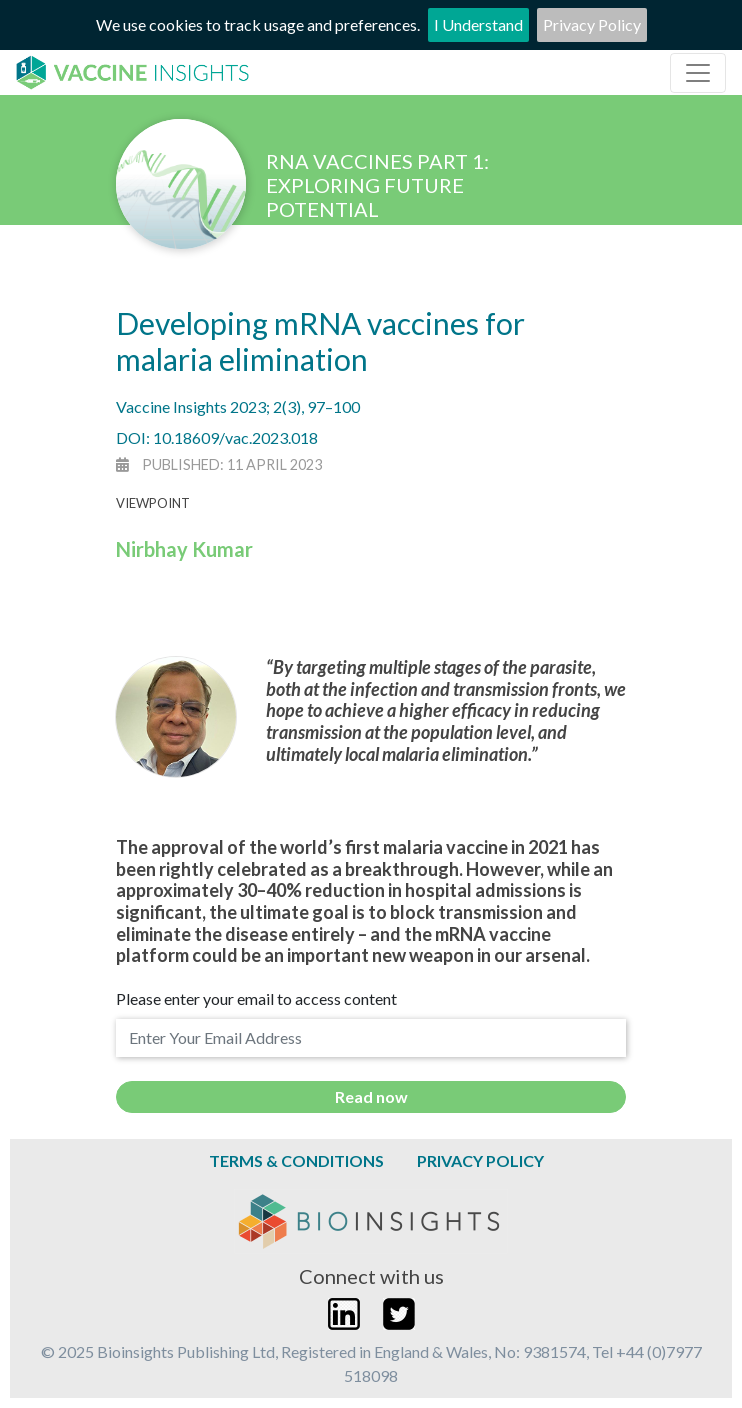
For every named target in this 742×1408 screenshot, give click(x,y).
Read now (371, 1096)
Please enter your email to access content (256, 998)
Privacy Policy (592, 24)
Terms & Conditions (296, 1160)
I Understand (478, 24)
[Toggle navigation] (698, 73)
